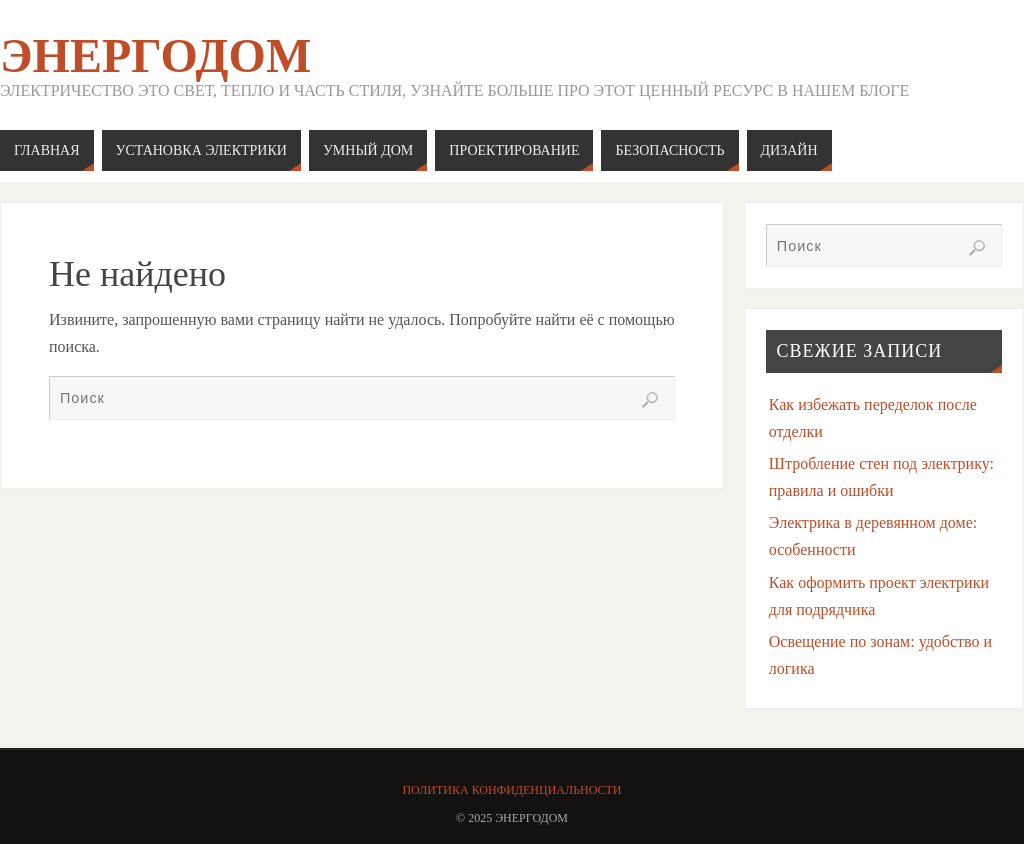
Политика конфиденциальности (511, 790)
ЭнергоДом (155, 56)
